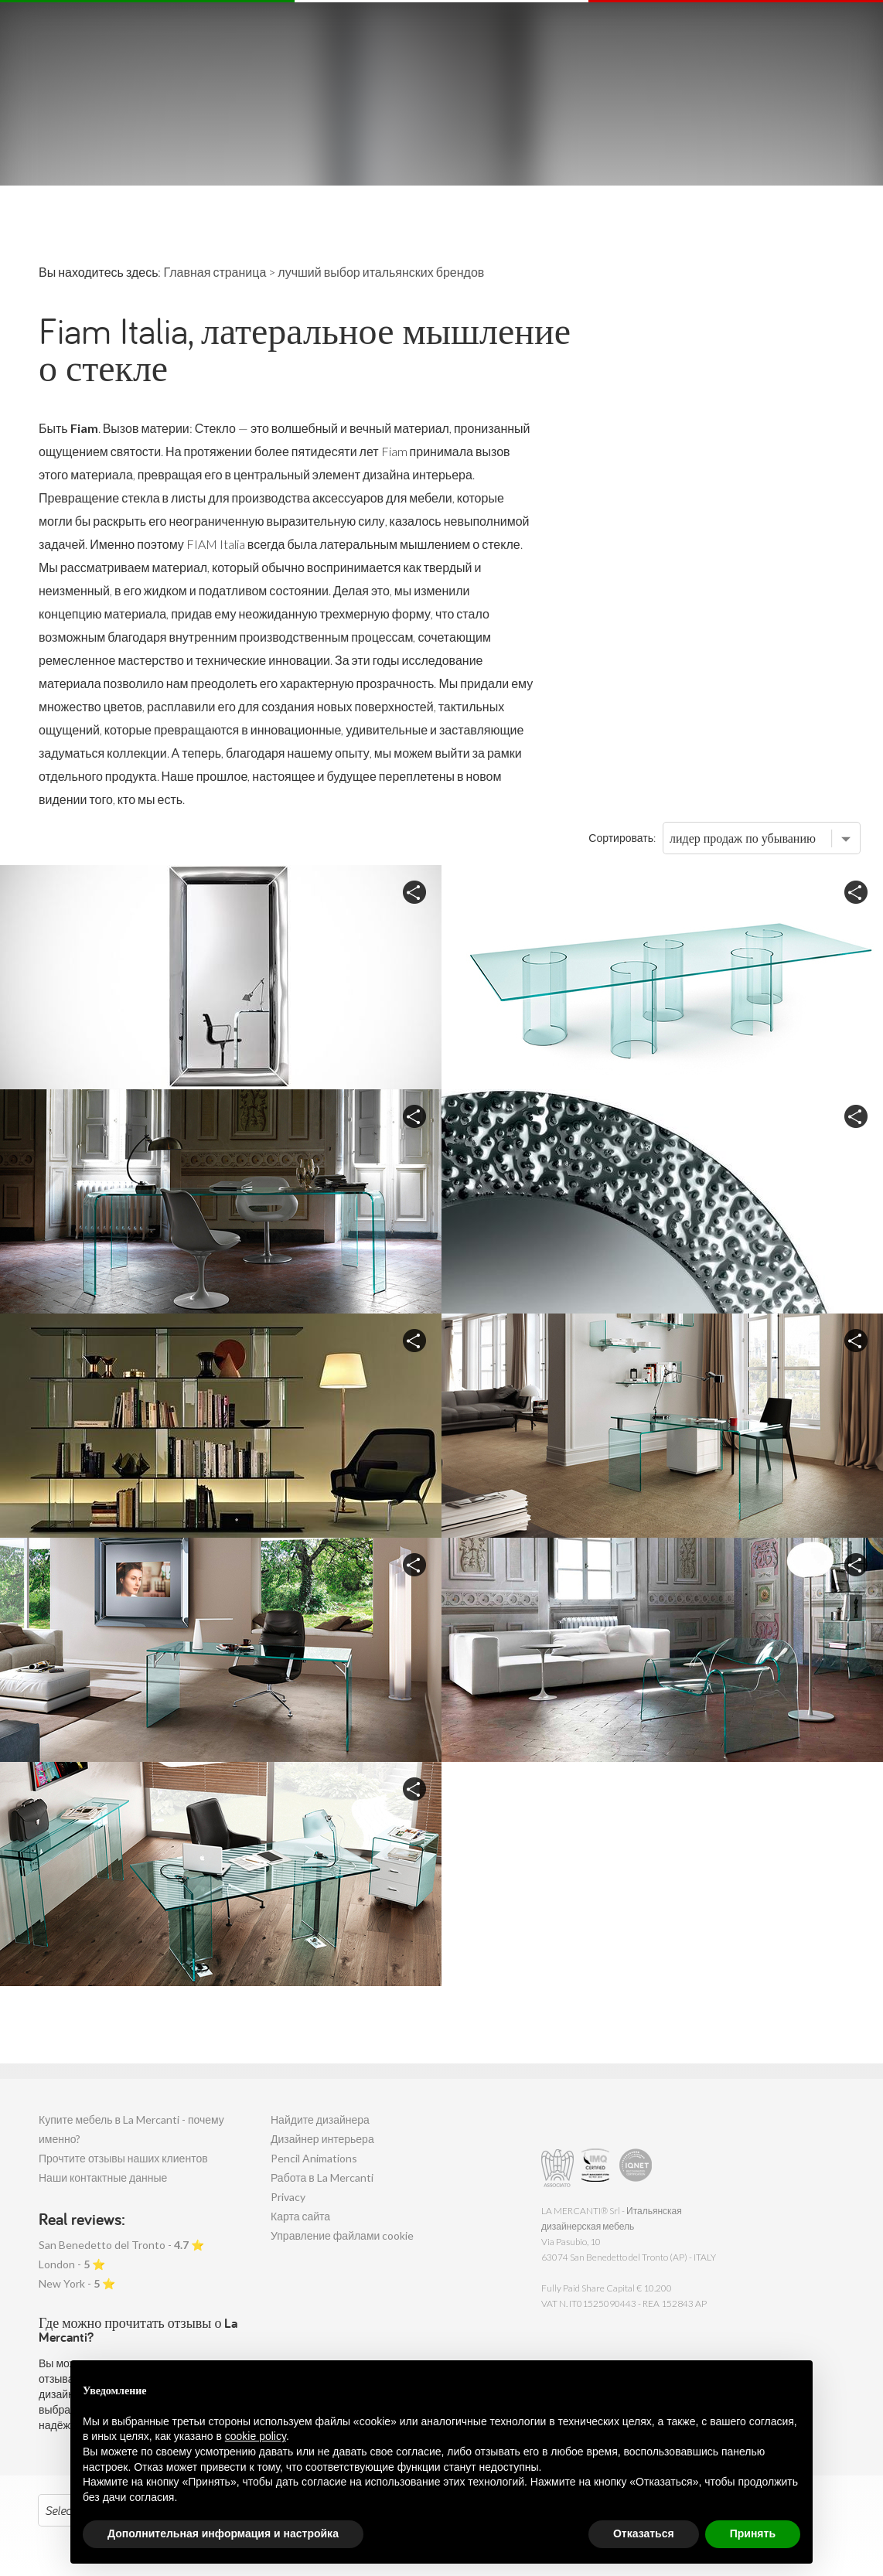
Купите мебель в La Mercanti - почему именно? (131, 2129)
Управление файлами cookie (342, 2235)
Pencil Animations (314, 2158)
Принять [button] (753, 2533)
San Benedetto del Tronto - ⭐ (121, 2244)
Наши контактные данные (103, 2177)
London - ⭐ (72, 2264)
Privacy (288, 2196)
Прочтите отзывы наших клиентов (123, 2158)
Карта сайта (300, 2216)
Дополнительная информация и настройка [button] (223, 2533)
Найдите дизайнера (320, 2119)
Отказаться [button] (643, 2533)
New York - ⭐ (77, 2283)
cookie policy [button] (255, 2436)
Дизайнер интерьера (322, 2138)
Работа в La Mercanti (322, 2177)
